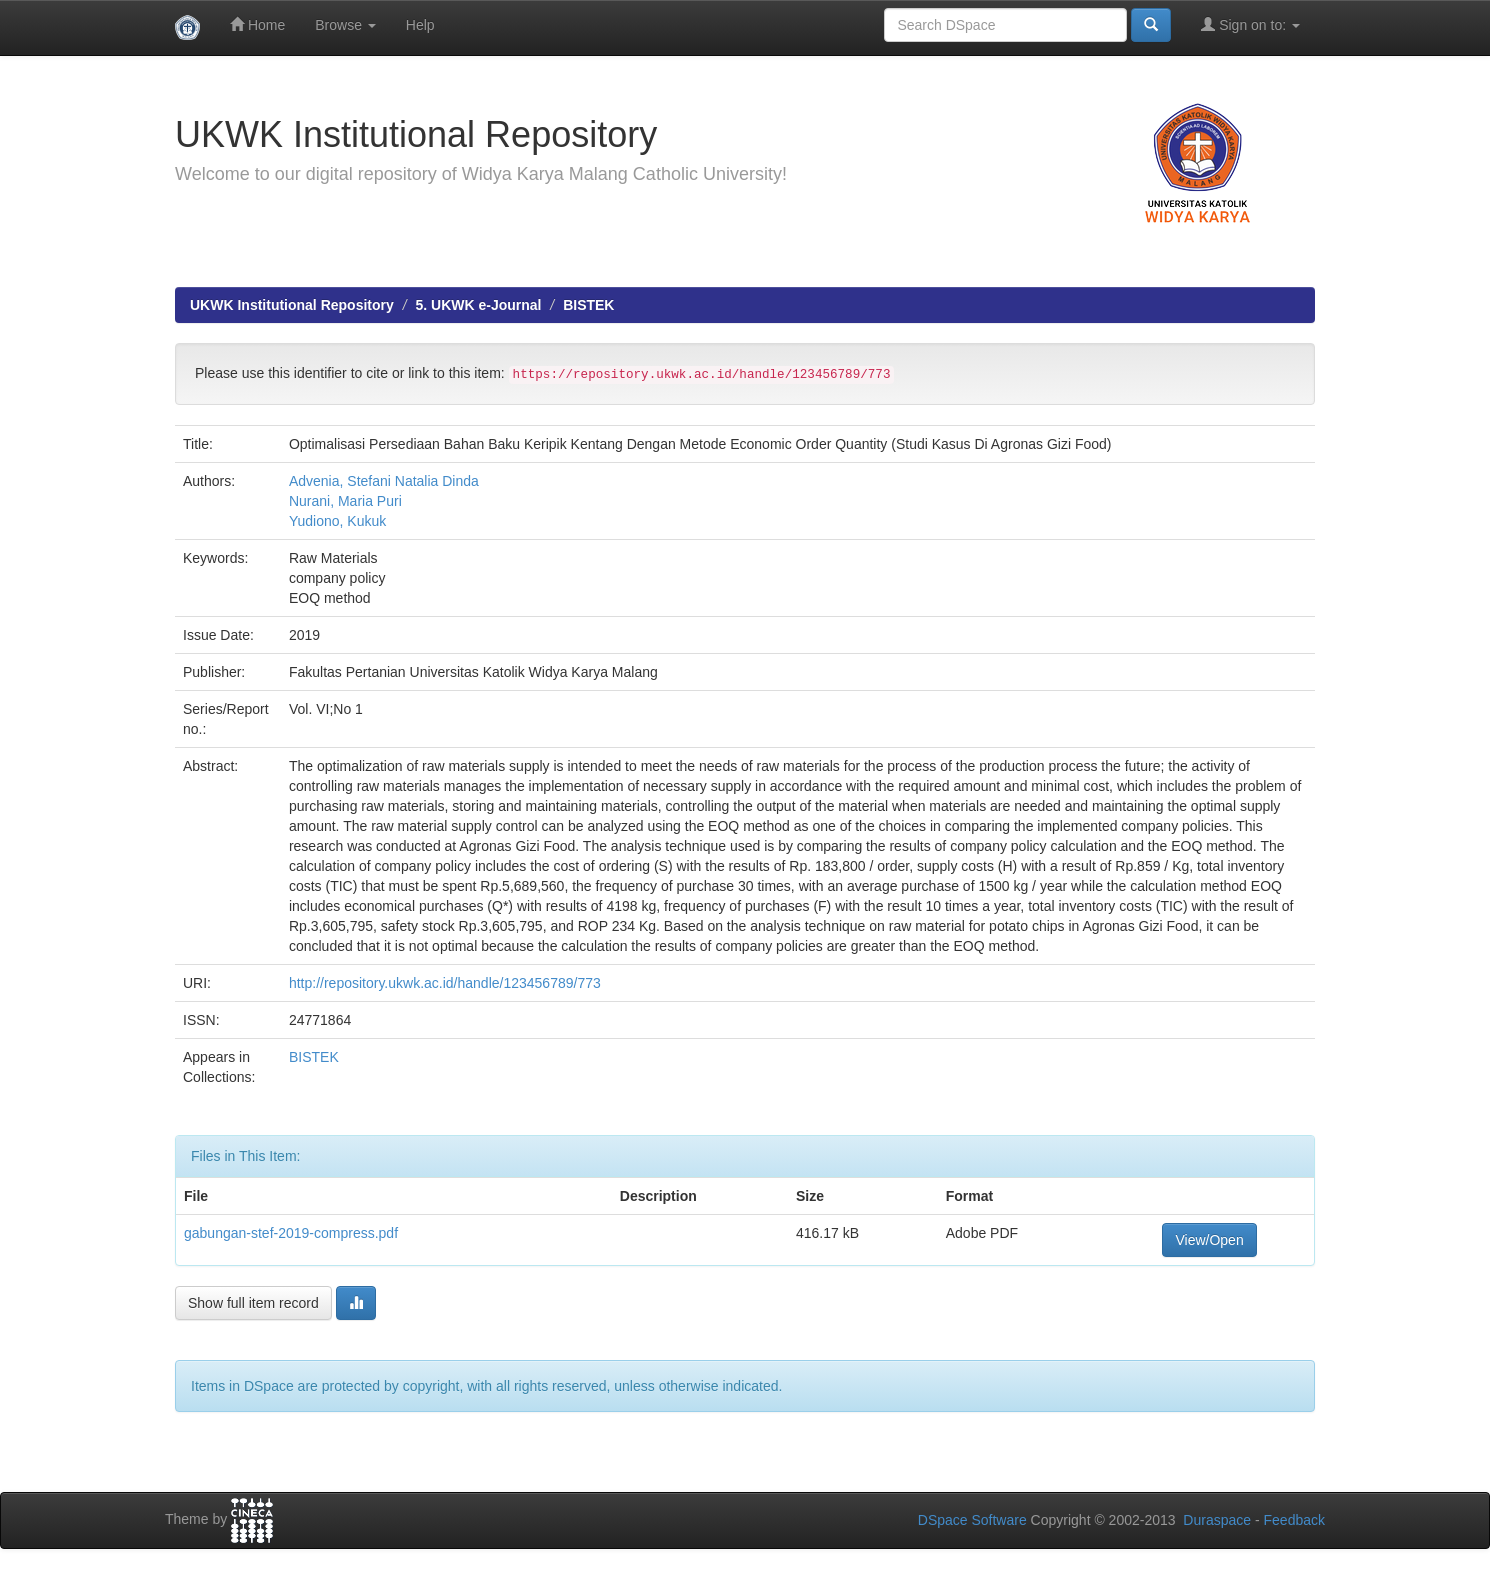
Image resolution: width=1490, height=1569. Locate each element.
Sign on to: (1250, 24)
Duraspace (1217, 1520)
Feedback (1294, 1520)
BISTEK (588, 305)
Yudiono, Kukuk (337, 521)
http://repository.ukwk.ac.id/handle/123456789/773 (445, 983)
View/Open (1209, 1240)
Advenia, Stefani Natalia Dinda (384, 481)
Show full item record (253, 1303)
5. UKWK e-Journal (478, 305)
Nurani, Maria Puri (345, 501)
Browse (345, 25)
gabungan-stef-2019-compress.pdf (291, 1233)
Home (257, 24)
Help (420, 25)
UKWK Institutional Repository (292, 305)
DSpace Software (972, 1520)
